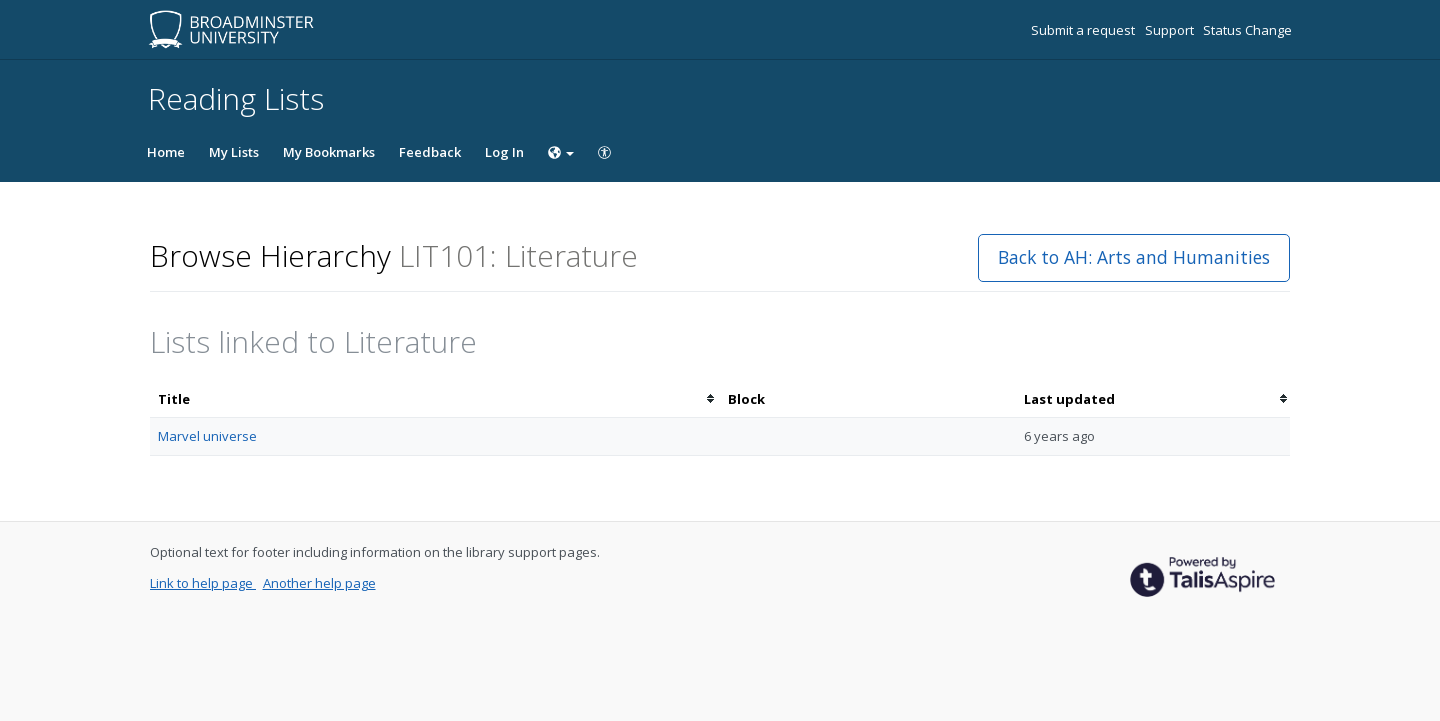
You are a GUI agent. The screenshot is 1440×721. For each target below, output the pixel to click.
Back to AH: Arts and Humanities (1134, 257)
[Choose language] (561, 152)
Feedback (430, 152)
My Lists (234, 152)
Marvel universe (207, 436)
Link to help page (203, 583)
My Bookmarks (329, 152)
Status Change (1247, 30)
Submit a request (1084, 30)
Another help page (319, 583)
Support (1171, 30)
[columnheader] (435, 399)
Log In (504, 152)
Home (166, 152)
